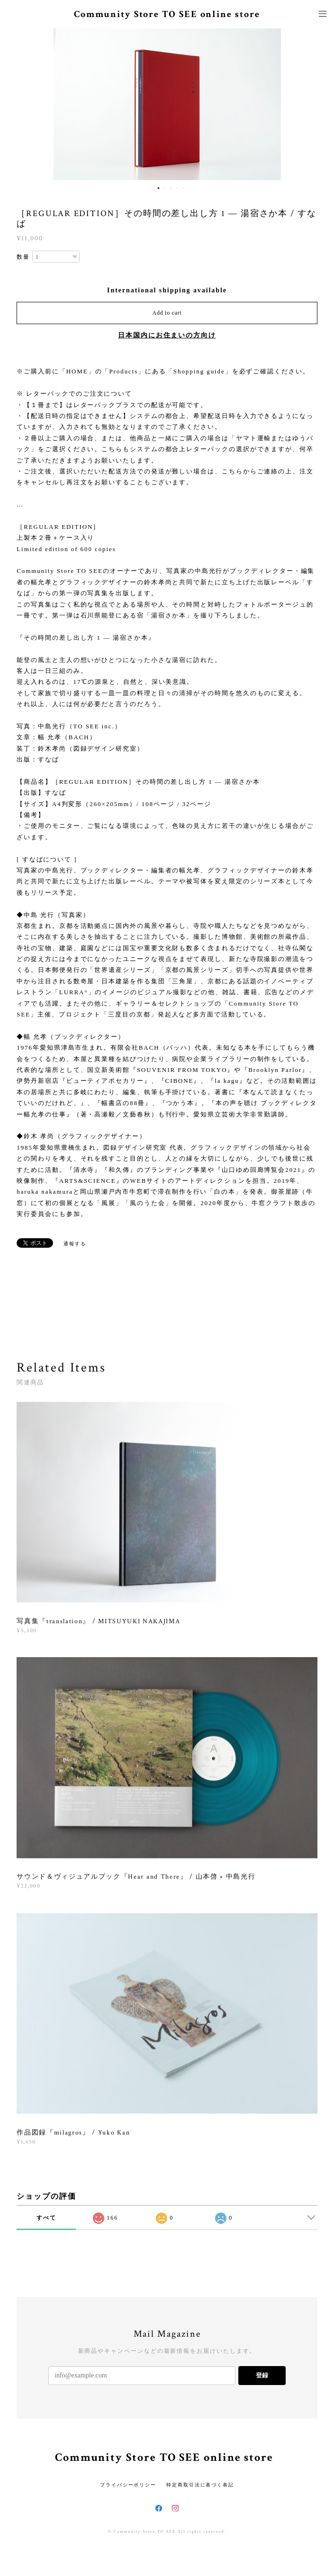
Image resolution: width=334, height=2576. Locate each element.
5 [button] (177, 188)
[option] (167, 104)
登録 (262, 2375)
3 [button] (165, 188)
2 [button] (159, 188)
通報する (74, 1243)
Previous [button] (14, 104)
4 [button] (171, 188)
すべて (46, 2217)
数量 (23, 257)
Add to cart (167, 312)
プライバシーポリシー (128, 2484)
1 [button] (152, 188)
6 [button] (183, 188)
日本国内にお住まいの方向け (167, 335)
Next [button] (320, 104)
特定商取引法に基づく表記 (200, 2484)
